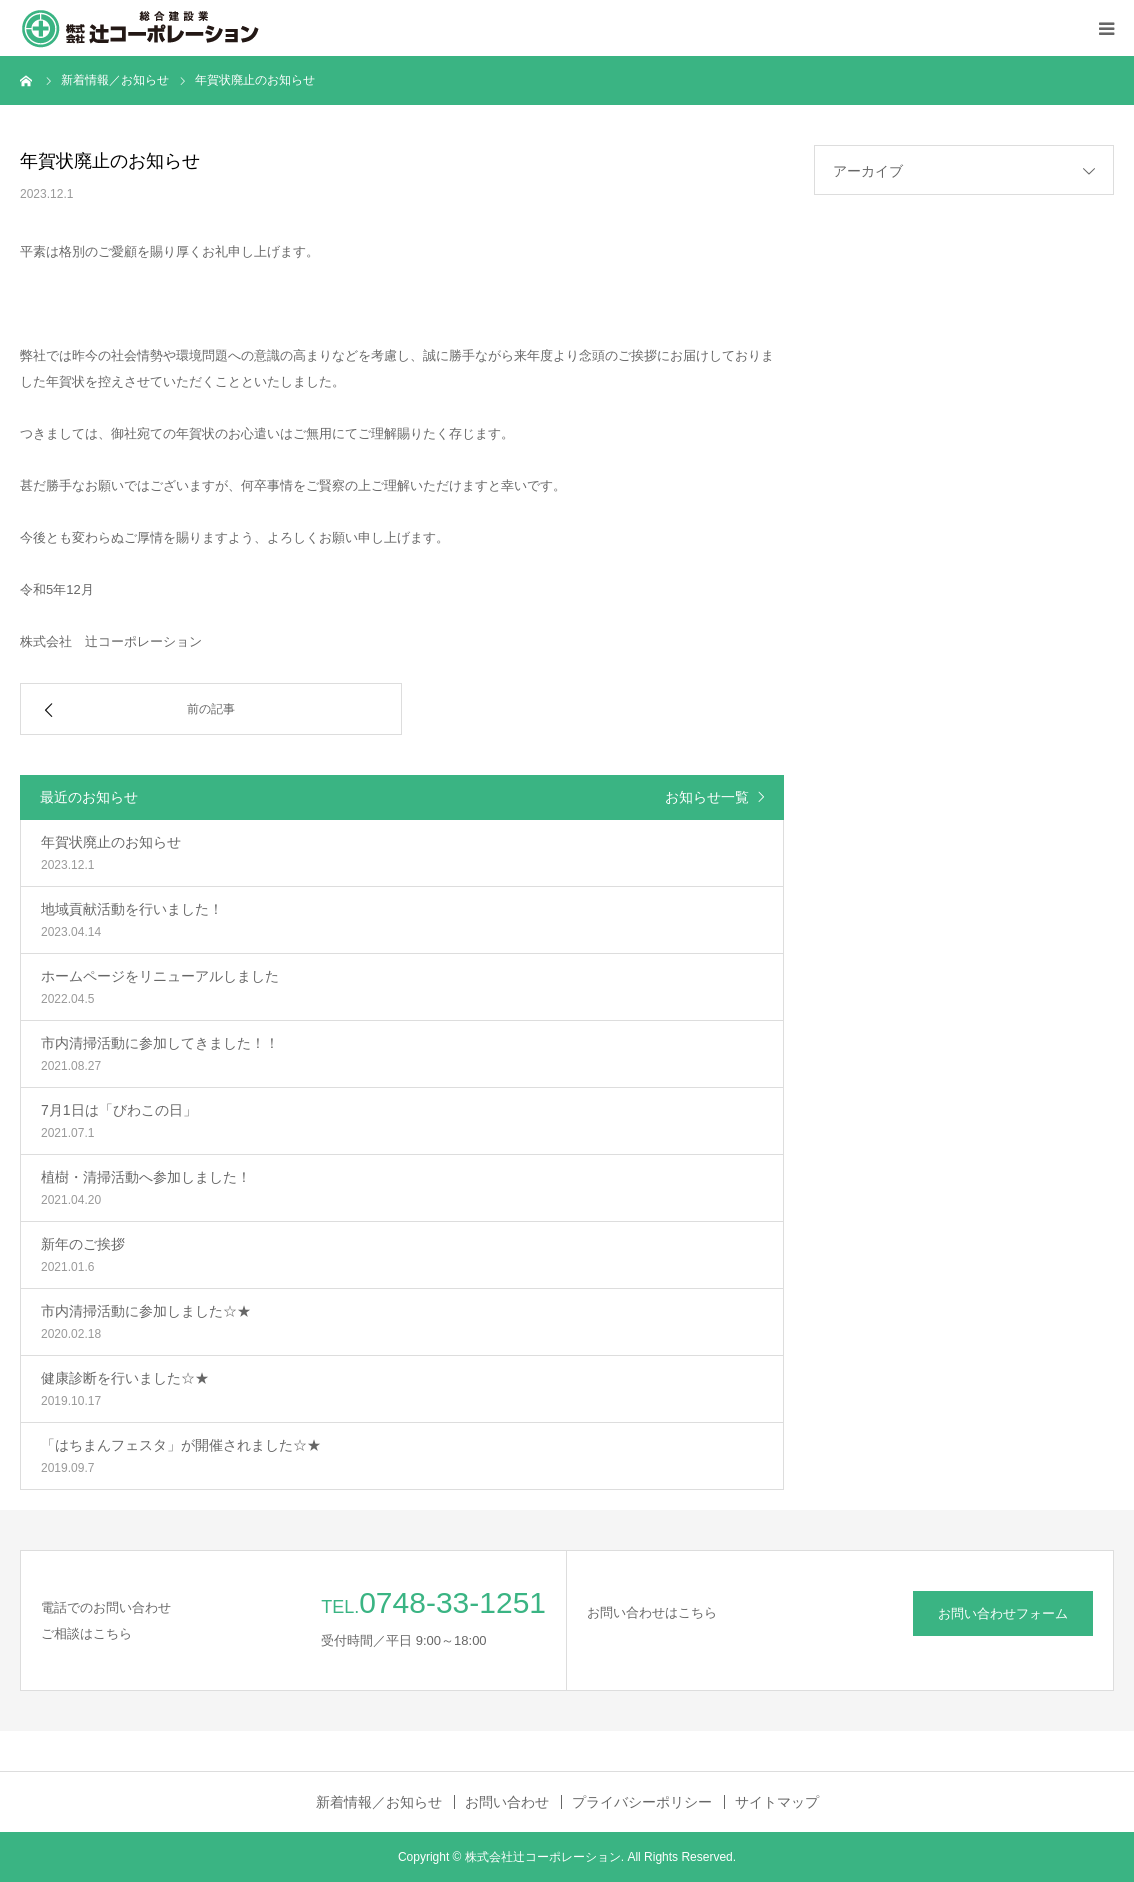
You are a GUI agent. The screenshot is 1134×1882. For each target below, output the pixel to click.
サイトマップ (777, 1802)
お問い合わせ (507, 1802)
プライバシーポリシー (642, 1802)
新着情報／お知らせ (379, 1802)
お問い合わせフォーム (1003, 1613)
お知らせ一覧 (707, 797)
